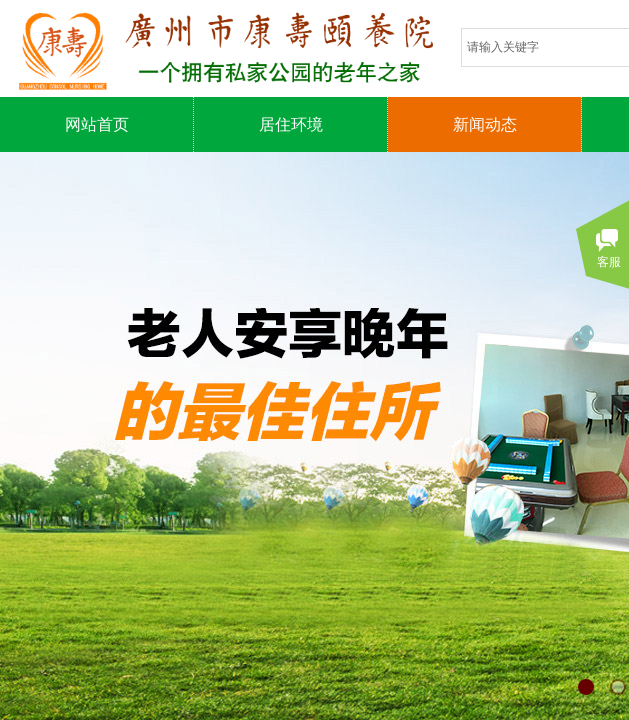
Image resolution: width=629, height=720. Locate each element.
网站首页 (97, 124)
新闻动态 (485, 124)
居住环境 (291, 124)
